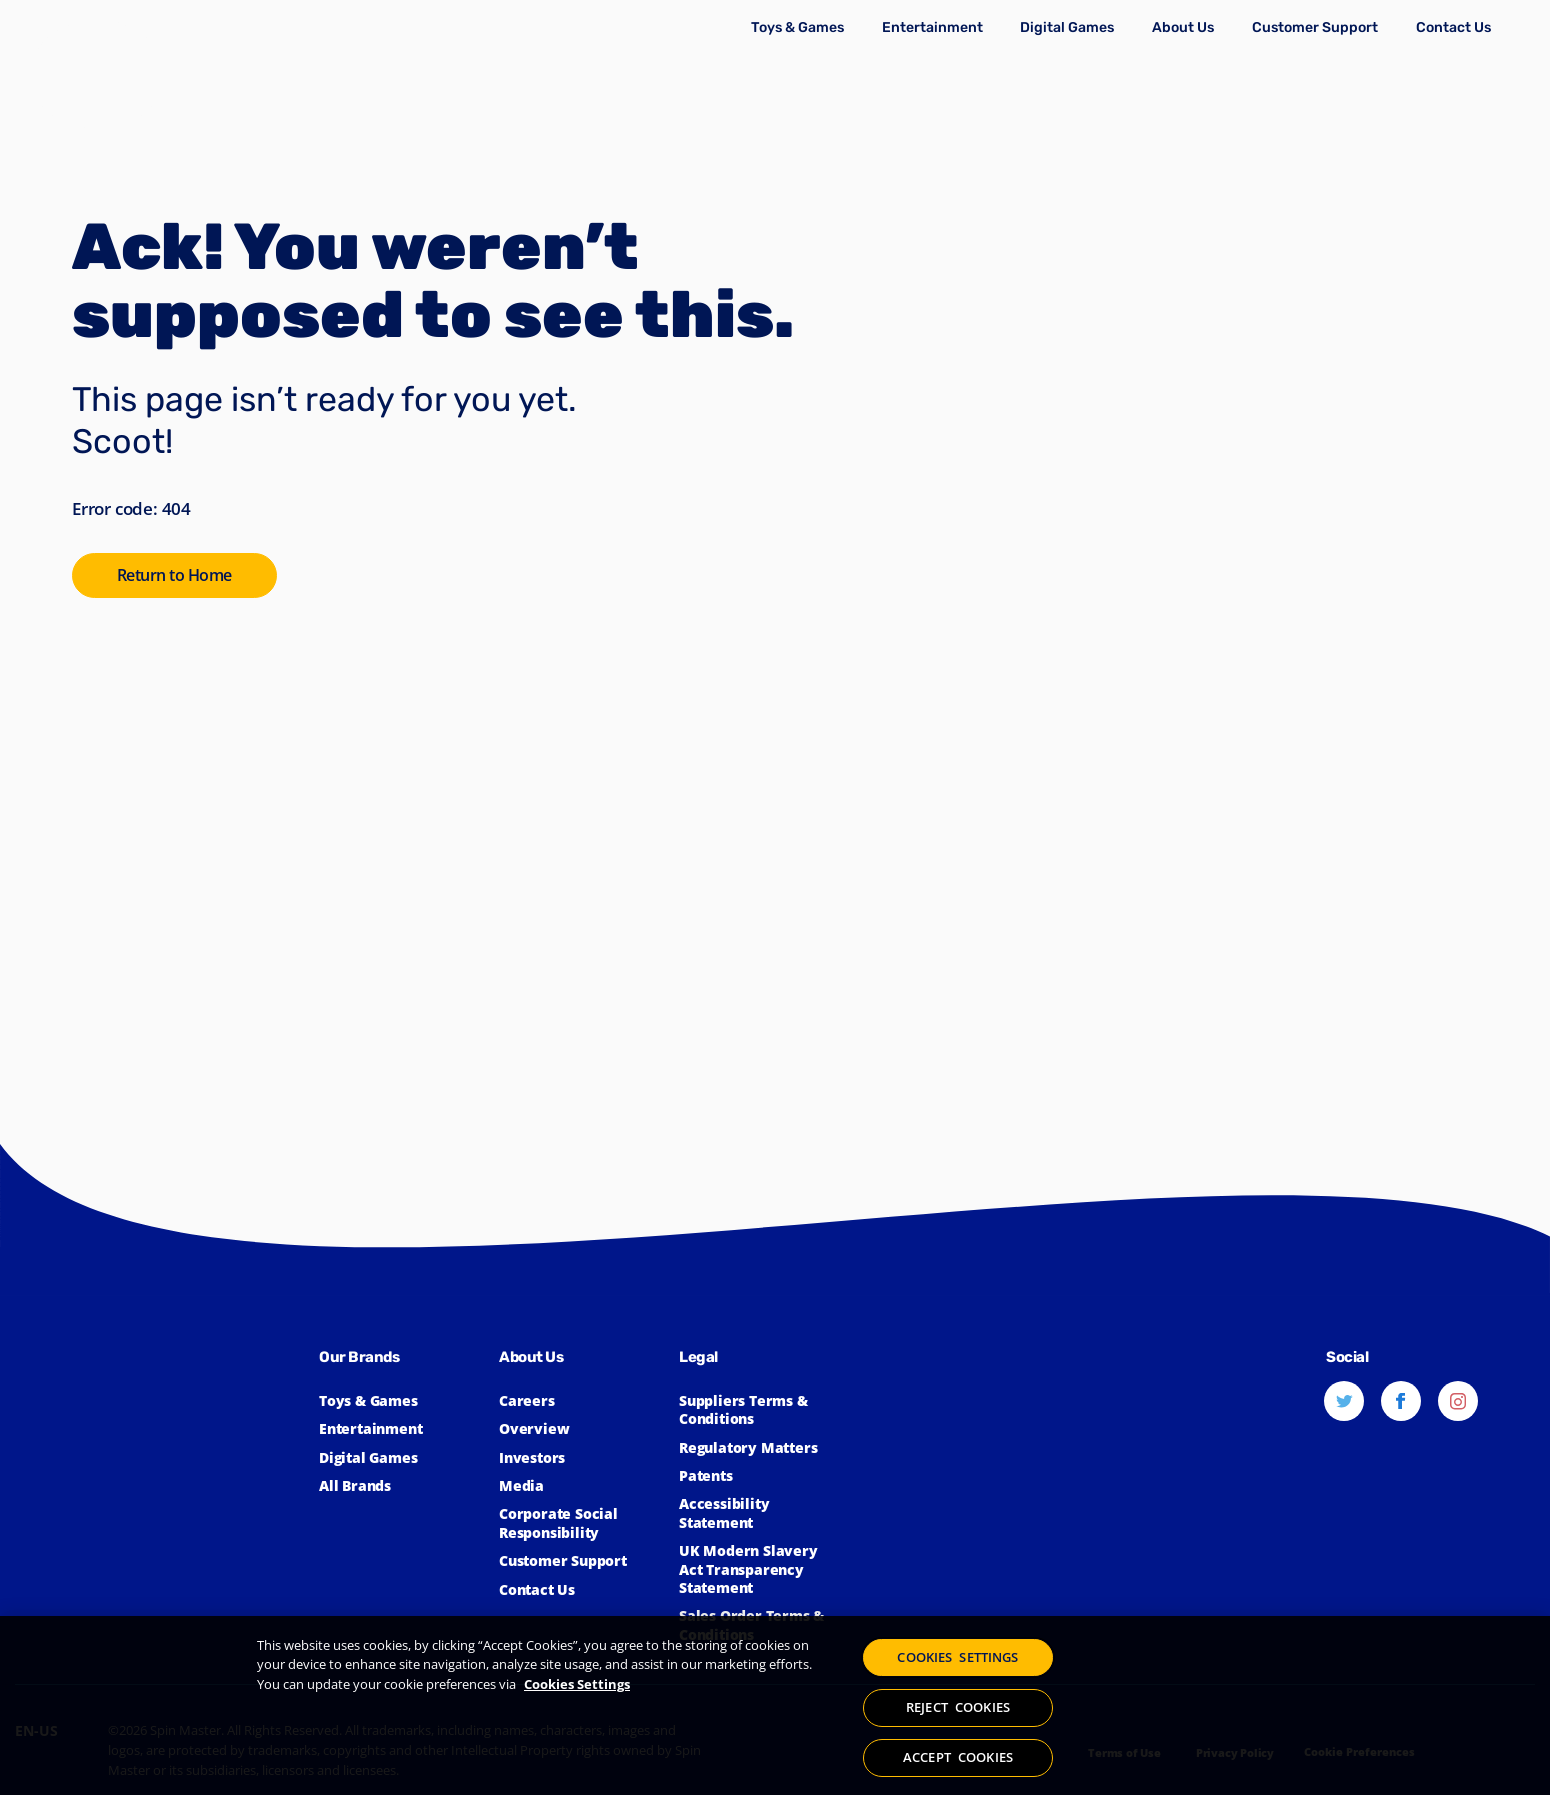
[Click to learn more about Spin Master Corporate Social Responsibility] (579, 1523)
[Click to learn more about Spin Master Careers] (579, 1401)
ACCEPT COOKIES (958, 1755)
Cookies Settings (577, 1685)
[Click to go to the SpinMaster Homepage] (178, 576)
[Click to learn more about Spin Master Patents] (759, 1476)
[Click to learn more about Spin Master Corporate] (1183, 26)
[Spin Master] (97, 74)
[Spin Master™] (167, 1478)
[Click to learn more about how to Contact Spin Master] (1453, 26)
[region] (775, 1706)
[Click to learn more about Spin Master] (579, 1429)
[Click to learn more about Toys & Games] (797, 26)
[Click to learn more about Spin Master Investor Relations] (579, 1458)
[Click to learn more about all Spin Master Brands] (399, 1486)
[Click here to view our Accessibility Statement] (759, 1513)
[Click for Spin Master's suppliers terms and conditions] (759, 1410)
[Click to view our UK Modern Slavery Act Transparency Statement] (759, 1569)
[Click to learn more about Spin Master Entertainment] (932, 26)
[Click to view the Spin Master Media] (579, 1486)
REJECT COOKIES (958, 1708)
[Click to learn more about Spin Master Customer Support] (1315, 26)
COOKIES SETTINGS (957, 1660)
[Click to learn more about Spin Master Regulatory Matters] (759, 1448)
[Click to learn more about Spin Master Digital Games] (1067, 26)
